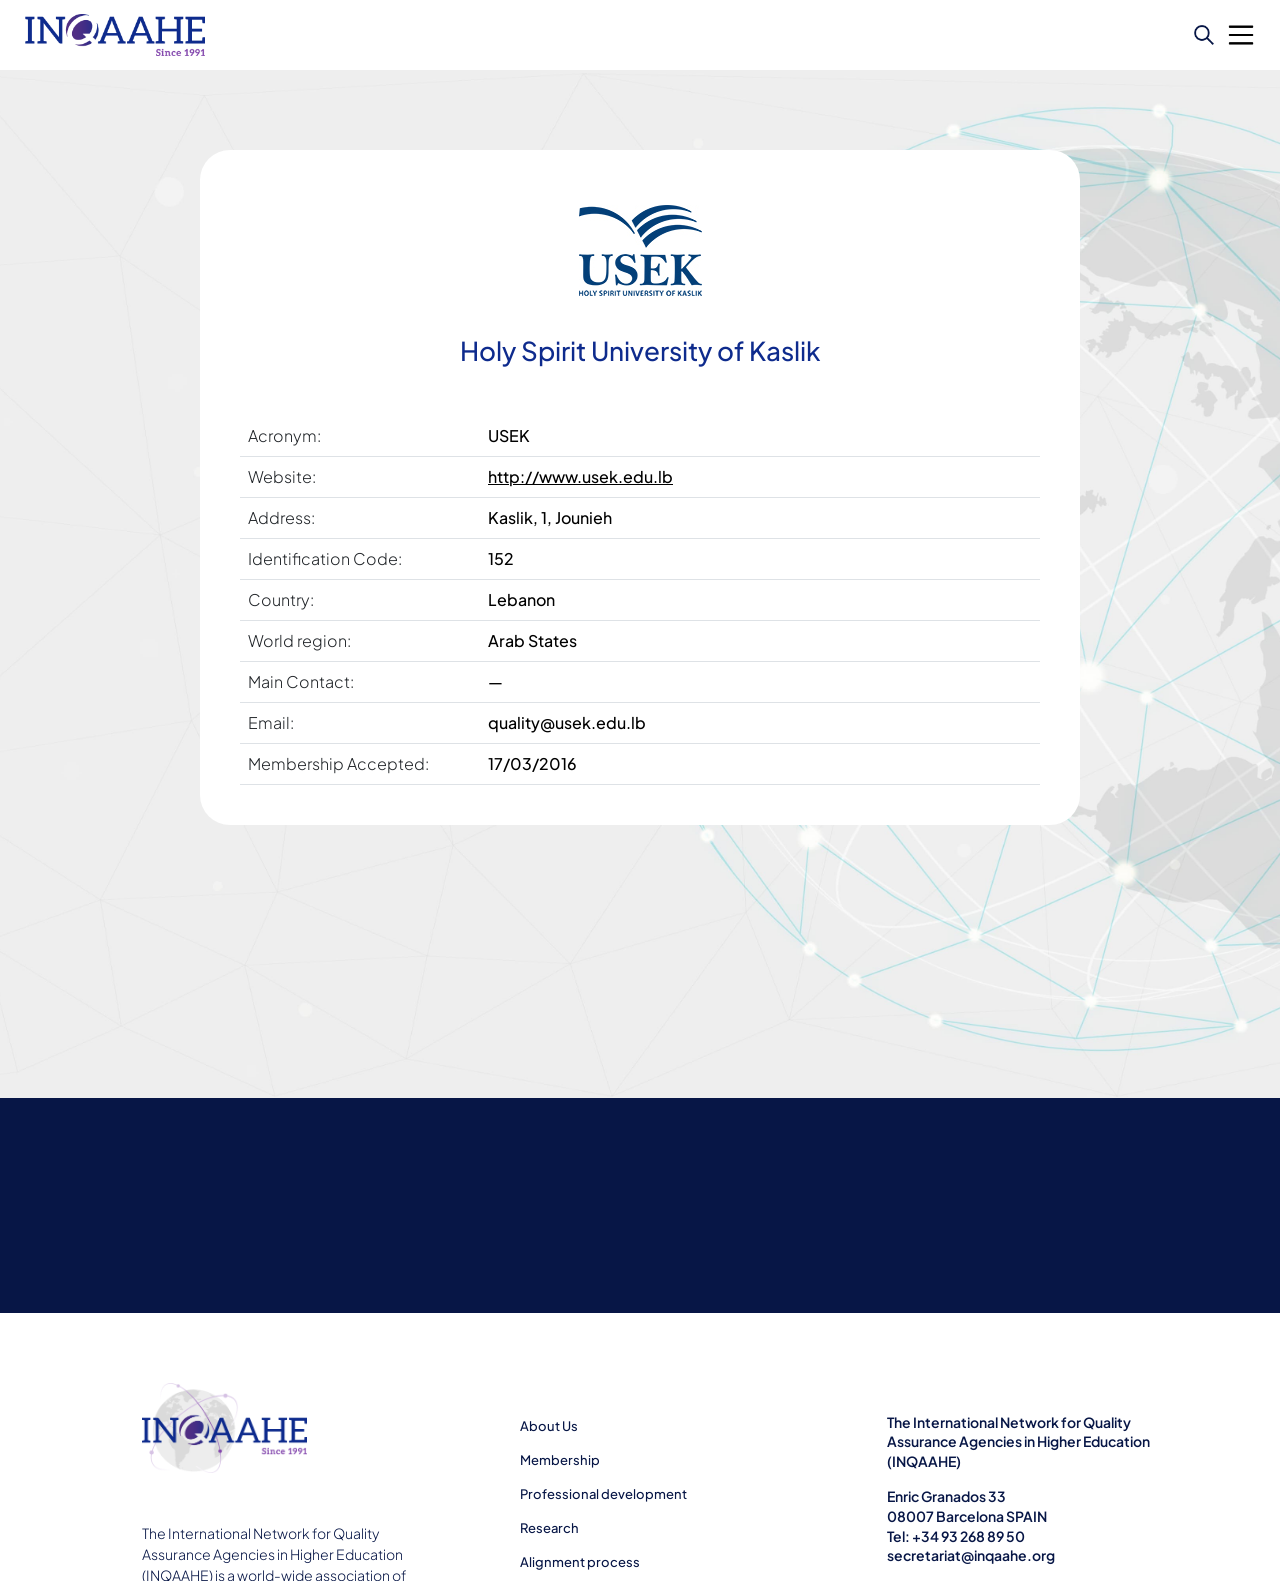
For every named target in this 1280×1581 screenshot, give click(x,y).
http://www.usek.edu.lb (580, 476)
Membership (560, 1460)
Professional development (603, 1494)
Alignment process (580, 1562)
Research (549, 1528)
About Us (549, 1426)
